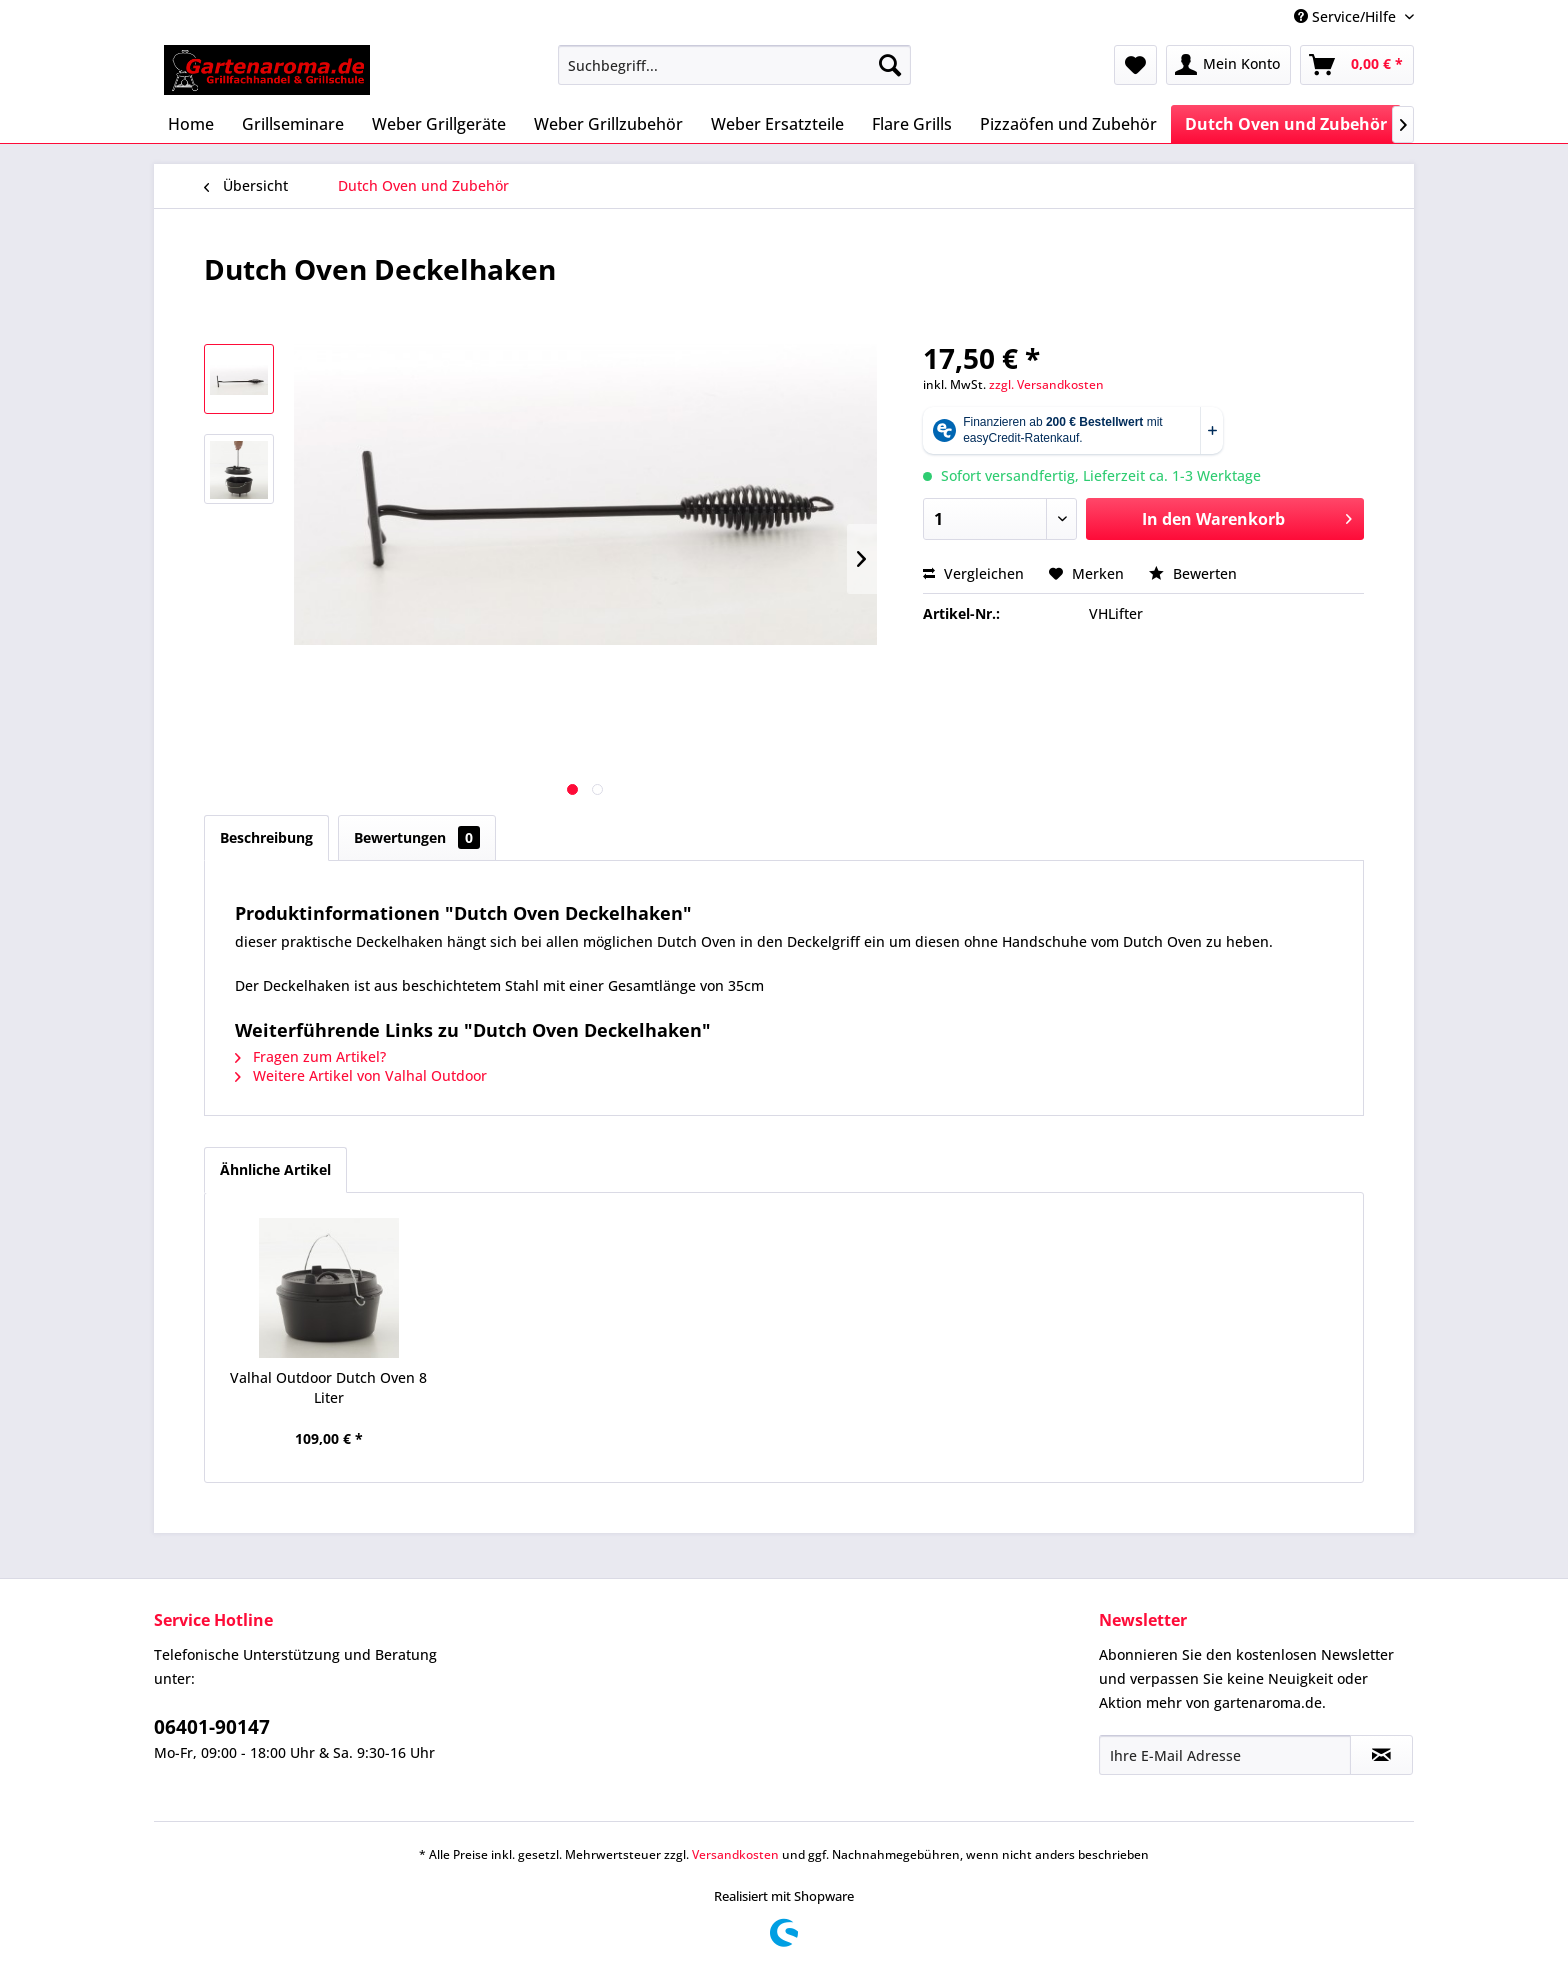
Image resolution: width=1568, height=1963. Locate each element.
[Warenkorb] (1357, 65)
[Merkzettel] (1135, 65)
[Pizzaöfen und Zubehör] (1068, 124)
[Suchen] (890, 65)
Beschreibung (266, 837)
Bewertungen (417, 837)
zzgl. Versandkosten (1046, 384)
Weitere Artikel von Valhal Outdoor (361, 1075)
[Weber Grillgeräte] (439, 124)
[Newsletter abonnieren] (1381, 1755)
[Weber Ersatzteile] (777, 124)
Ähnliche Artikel (275, 1169)
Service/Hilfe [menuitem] (1347, 16)
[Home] (191, 124)
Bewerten (1193, 573)
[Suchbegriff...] (734, 65)
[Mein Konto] (1228, 65)
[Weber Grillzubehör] (608, 124)
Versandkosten (735, 1854)
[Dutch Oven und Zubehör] (1286, 124)
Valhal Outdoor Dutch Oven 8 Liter (328, 1387)
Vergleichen (973, 573)
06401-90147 (212, 1727)
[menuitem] (734, 65)
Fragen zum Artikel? (310, 1056)
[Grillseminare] (293, 124)
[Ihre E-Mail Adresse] (1225, 1755)
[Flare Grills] (912, 124)
